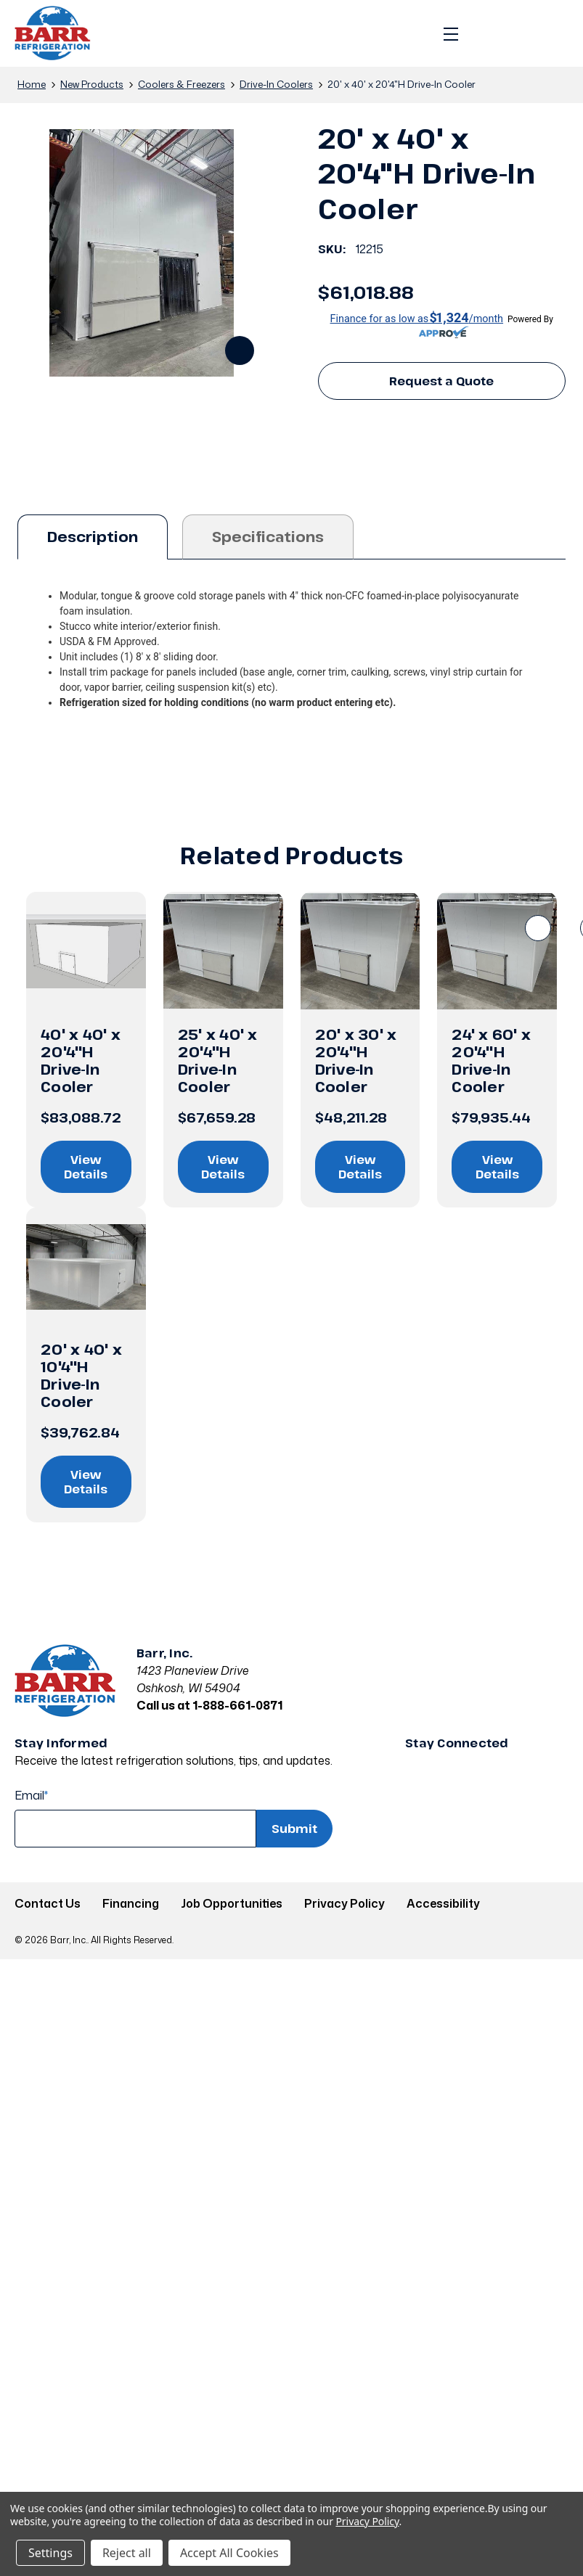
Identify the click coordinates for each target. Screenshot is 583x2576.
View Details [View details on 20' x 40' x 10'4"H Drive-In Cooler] (85, 1482)
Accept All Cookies (229, 2553)
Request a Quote (441, 381)
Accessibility (443, 1903)
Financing (130, 1903)
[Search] (486, 33)
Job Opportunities (231, 1903)
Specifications (268, 536)
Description (92, 536)
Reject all (126, 2553)
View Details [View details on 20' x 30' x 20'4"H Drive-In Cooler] (360, 1167)
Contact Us (48, 1903)
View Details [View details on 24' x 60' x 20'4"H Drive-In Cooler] (497, 1167)
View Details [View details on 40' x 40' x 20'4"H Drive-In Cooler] (85, 1167)
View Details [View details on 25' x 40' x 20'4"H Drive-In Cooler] (223, 1167)
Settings (50, 2553)
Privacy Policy (344, 1903)
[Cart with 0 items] (552, 33)
